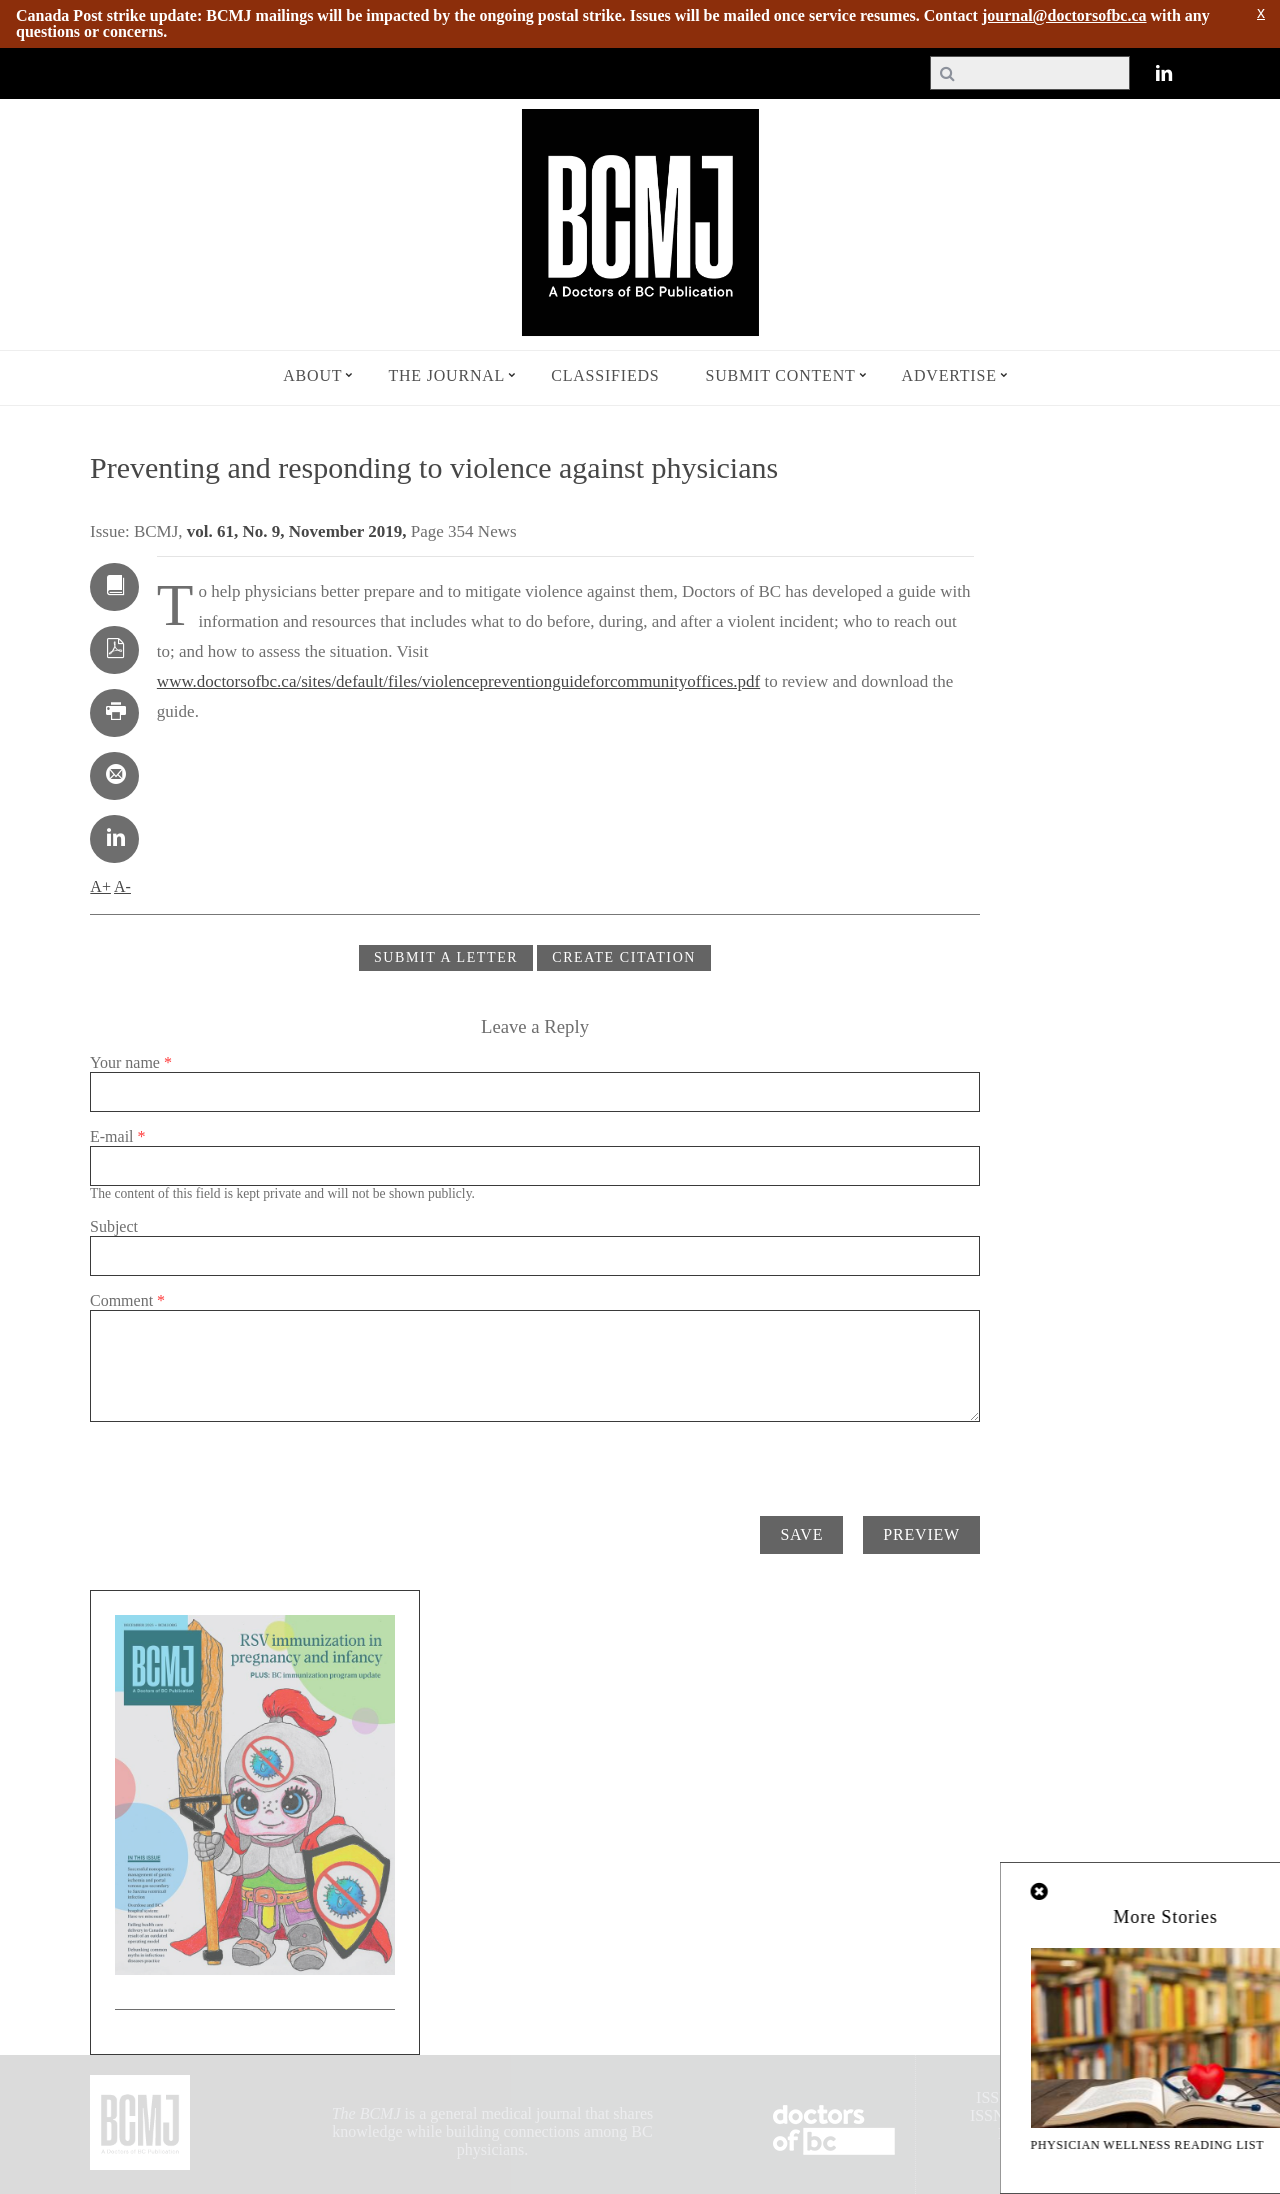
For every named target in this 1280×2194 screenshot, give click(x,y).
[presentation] (242, 1461)
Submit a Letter (446, 957)
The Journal (446, 375)
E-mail (118, 1136)
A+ (100, 886)
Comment (127, 1300)
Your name (131, 1062)
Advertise (949, 375)
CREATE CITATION (624, 957)
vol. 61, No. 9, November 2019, (299, 531)
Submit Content (781, 375)
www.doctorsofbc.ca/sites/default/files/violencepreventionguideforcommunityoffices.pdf (458, 681)
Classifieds (605, 375)
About (312, 375)
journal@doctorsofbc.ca (1064, 15)
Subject (114, 1226)
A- (122, 886)
